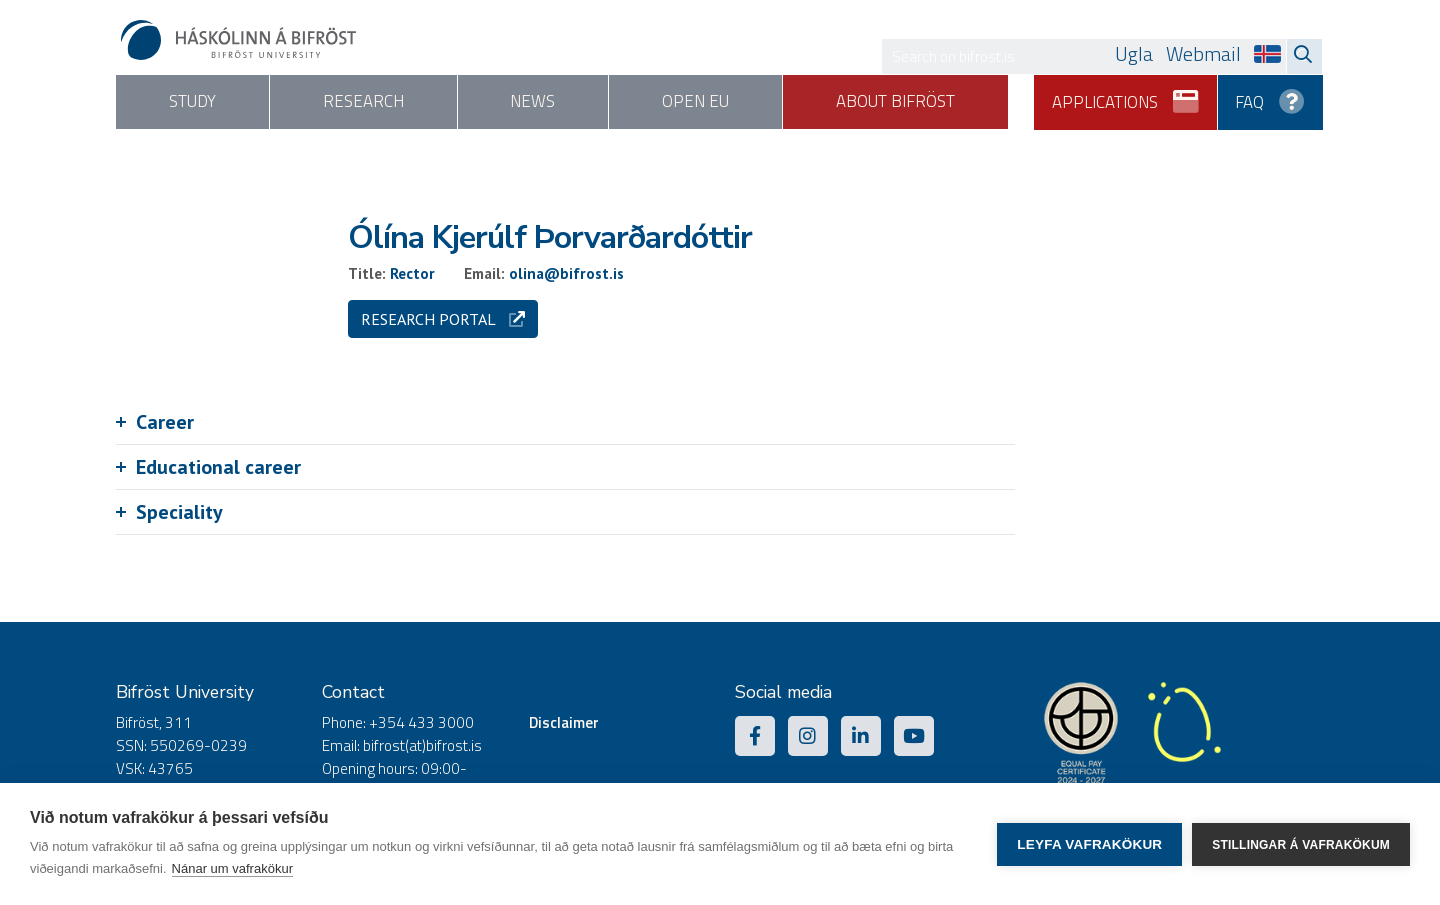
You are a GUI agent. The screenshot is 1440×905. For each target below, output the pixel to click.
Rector (412, 273)
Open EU (730, 102)
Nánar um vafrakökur (232, 868)
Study (197, 102)
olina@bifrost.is (566, 273)
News (557, 102)
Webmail (1203, 53)
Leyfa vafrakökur (1089, 844)
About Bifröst (939, 102)
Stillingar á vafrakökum (1301, 844)
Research (377, 102)
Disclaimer (564, 723)
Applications (1126, 95)
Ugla (1134, 53)
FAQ (1271, 95)
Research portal (443, 319)
